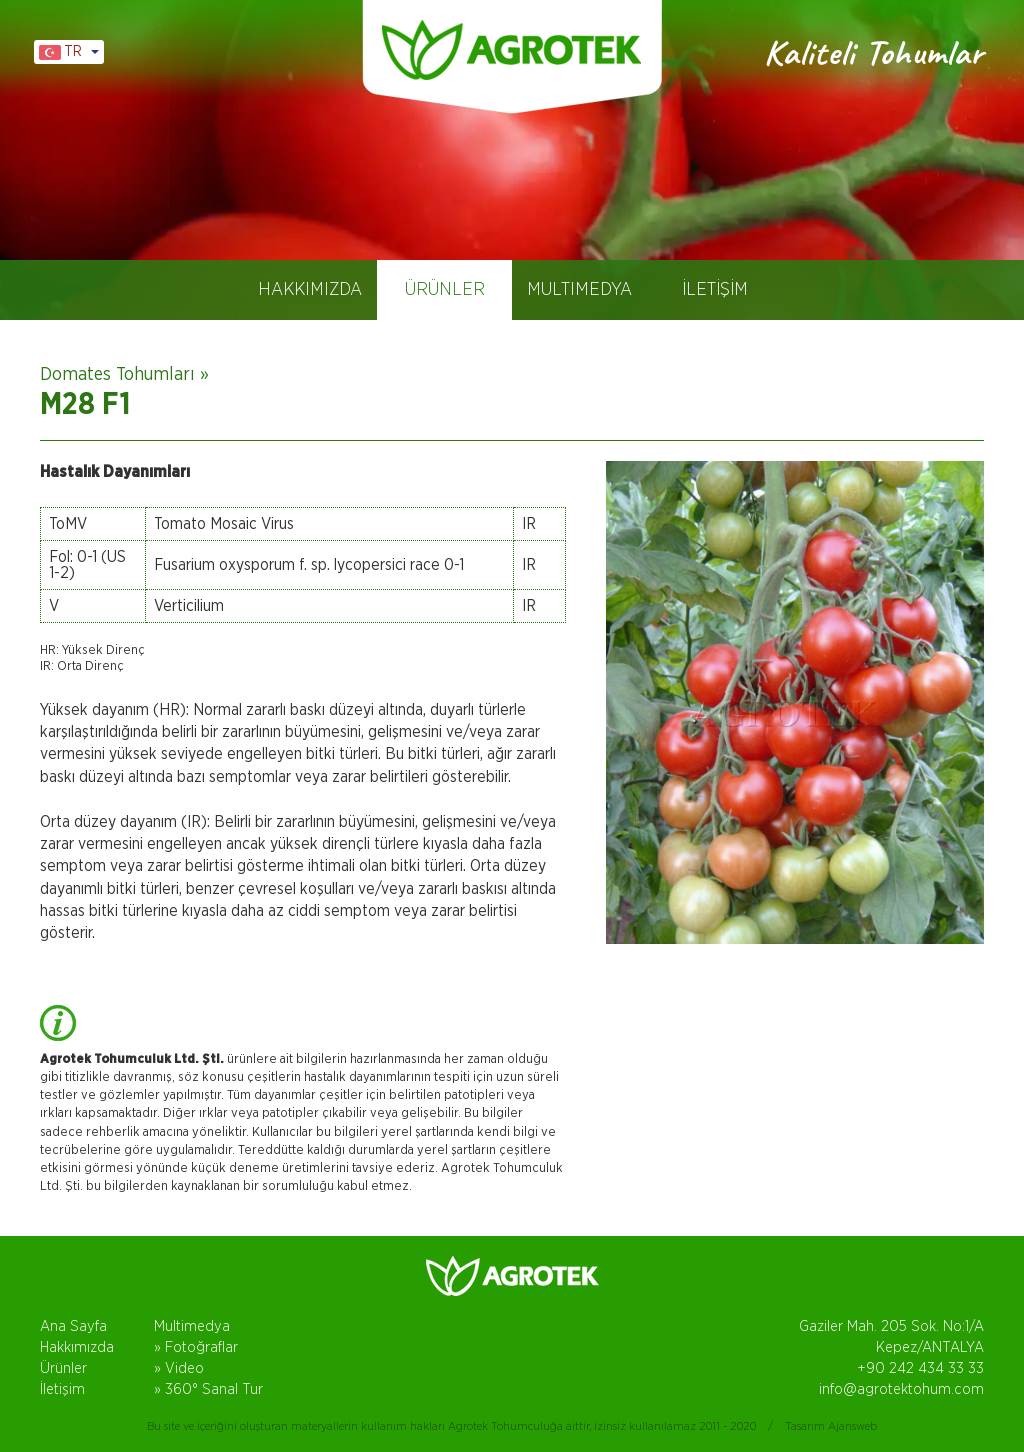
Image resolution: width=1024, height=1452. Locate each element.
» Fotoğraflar (196, 1347)
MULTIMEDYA (579, 290)
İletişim (62, 1389)
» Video (179, 1368)
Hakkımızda (77, 1347)
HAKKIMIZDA (310, 290)
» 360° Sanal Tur (208, 1389)
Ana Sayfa (73, 1326)
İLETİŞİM (715, 290)
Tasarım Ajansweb (831, 1426)
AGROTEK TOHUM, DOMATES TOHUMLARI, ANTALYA (512, 50)
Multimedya (192, 1326)
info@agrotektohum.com (901, 1389)
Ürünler (63, 1368)
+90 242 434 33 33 (920, 1368)
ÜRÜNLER (445, 290)
